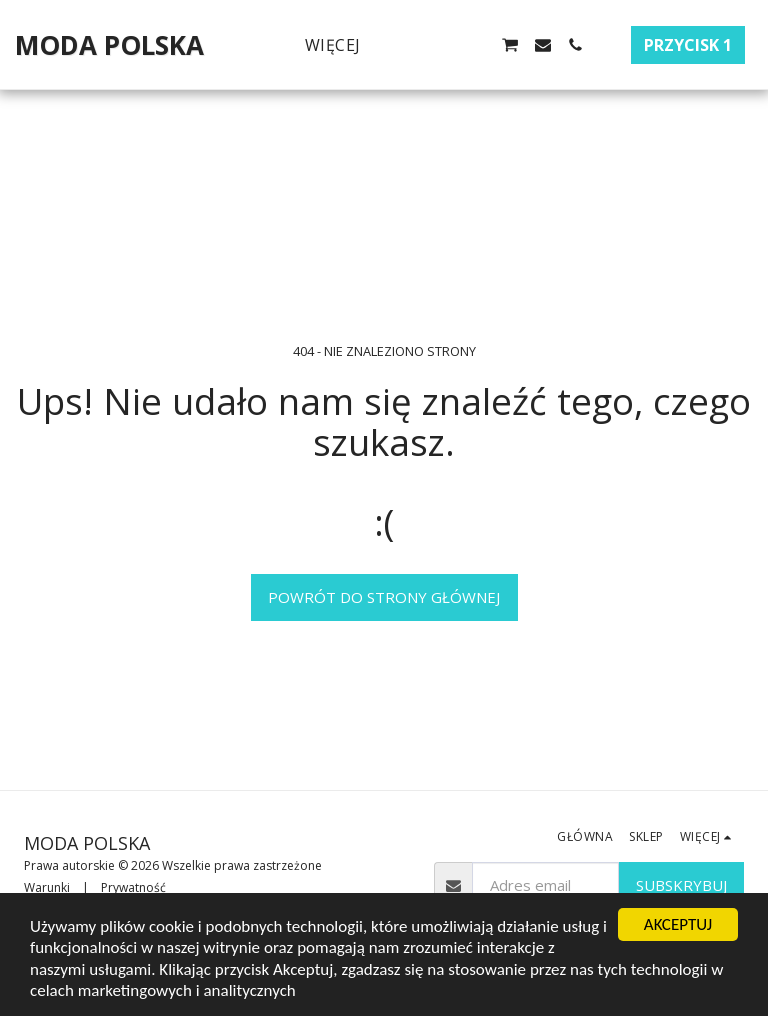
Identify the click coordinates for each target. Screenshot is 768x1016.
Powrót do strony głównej (384, 597)
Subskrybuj (681, 885)
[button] (413, 45)
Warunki (47, 887)
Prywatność (133, 887)
